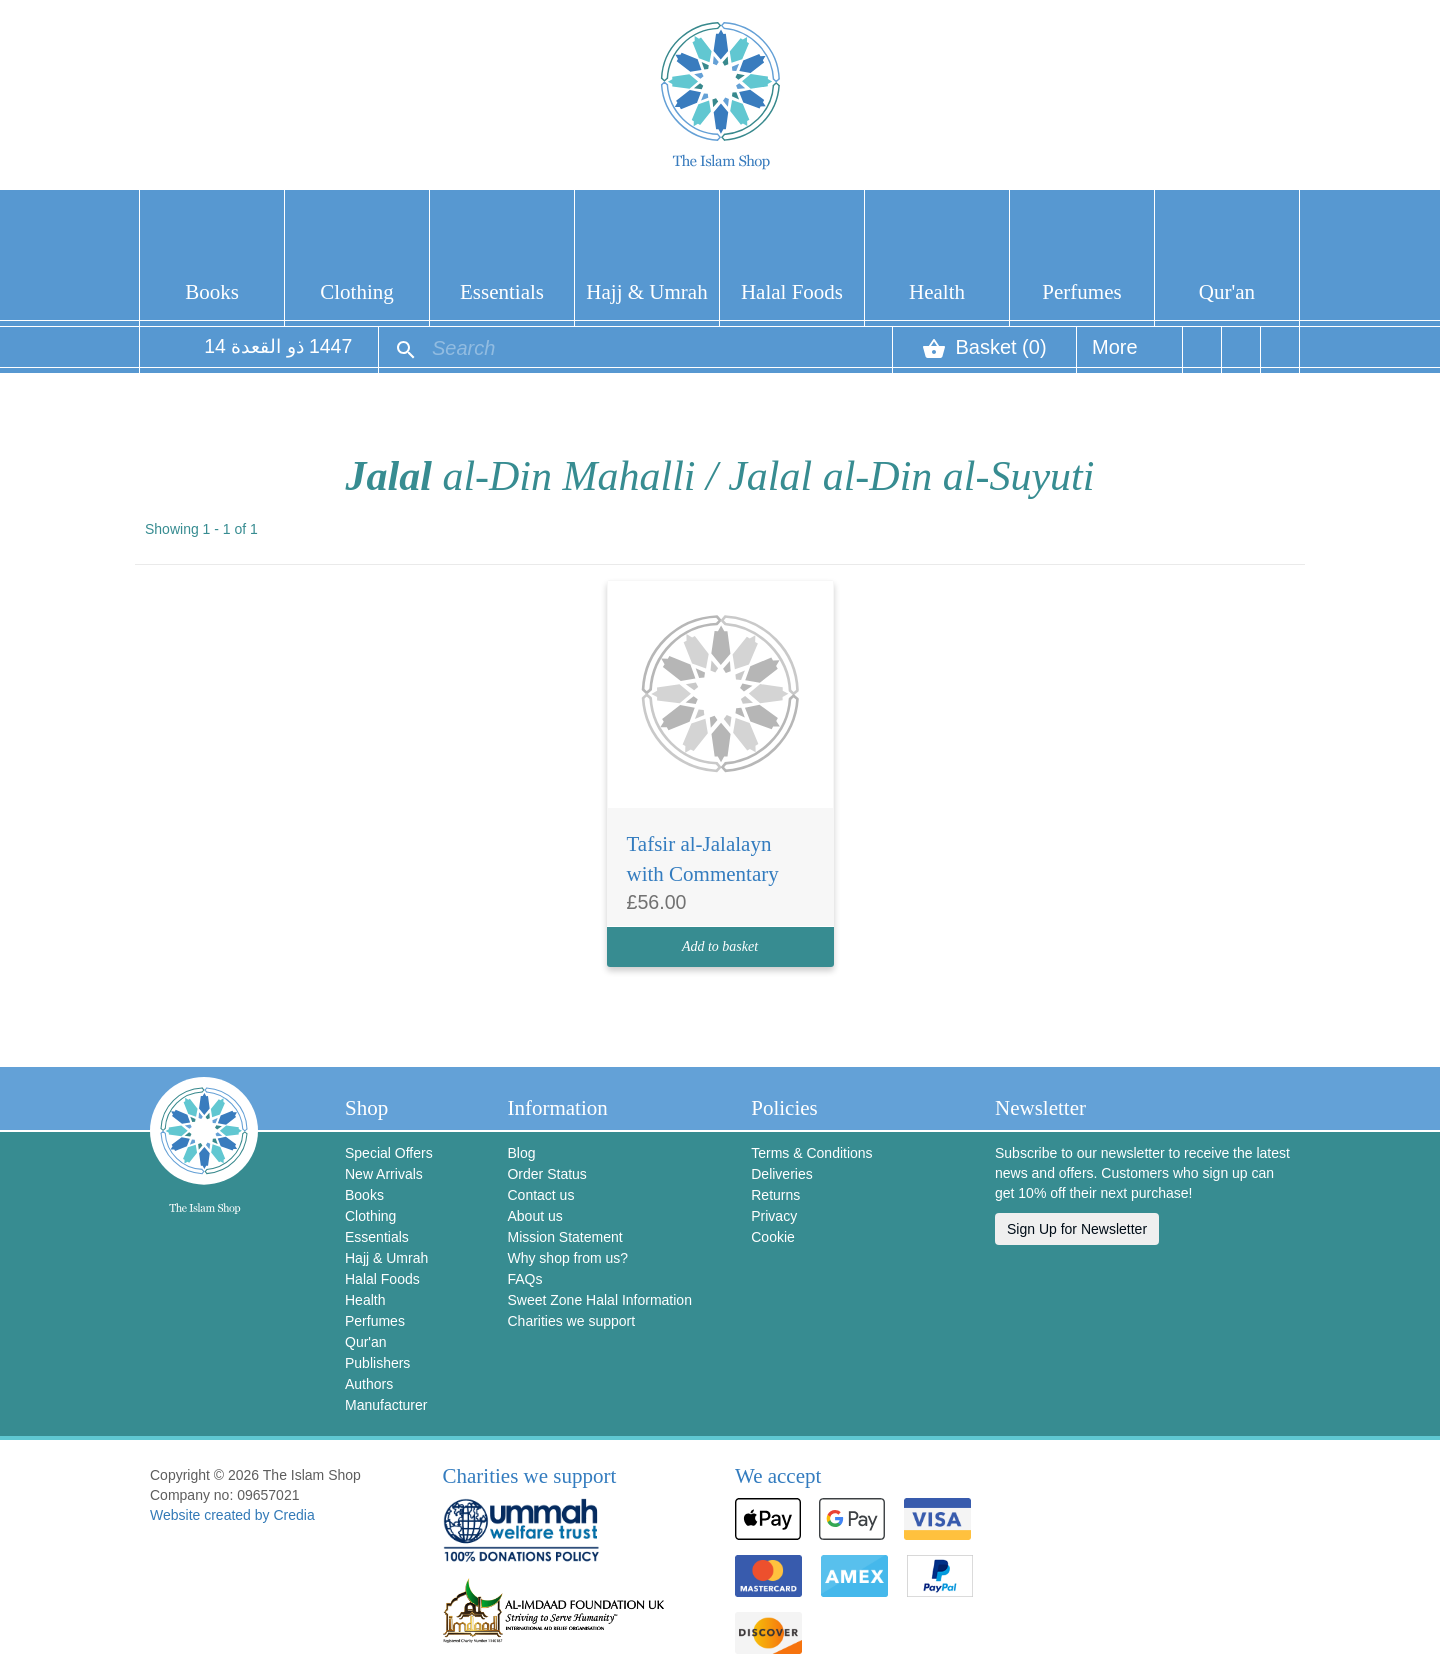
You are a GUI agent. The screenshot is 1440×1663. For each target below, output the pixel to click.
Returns (775, 1195)
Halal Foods (792, 292)
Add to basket (720, 946)
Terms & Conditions (811, 1153)
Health (937, 292)
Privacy (774, 1216)
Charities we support (571, 1321)
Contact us (540, 1195)
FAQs (524, 1279)
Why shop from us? (567, 1258)
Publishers (377, 1363)
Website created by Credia (232, 1515)
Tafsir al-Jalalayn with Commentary (703, 859)
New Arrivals (384, 1174)
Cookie (773, 1237)
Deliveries (781, 1174)
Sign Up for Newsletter (1077, 1229)
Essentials (502, 292)
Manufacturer (386, 1405)
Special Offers (389, 1153)
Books (212, 292)
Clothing (357, 292)
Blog (521, 1153)
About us (534, 1216)
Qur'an (1227, 292)
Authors (369, 1384)
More (1115, 354)
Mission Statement (564, 1237)
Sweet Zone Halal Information (599, 1300)
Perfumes (1081, 292)
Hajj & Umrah (646, 292)
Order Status (546, 1174)
